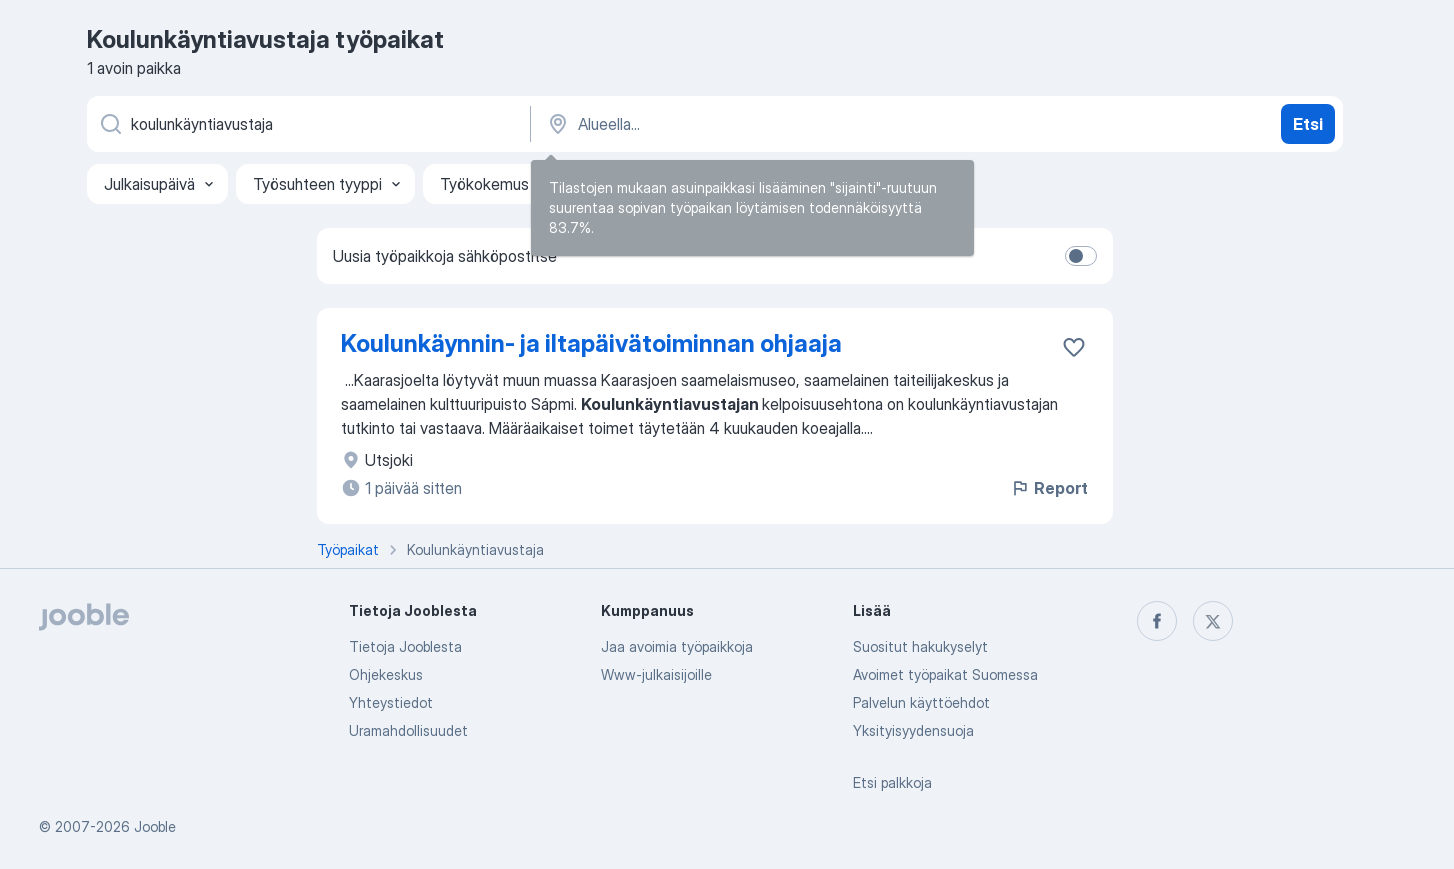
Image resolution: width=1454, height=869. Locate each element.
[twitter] (1213, 621)
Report (1049, 488)
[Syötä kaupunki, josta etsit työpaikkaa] (754, 124)
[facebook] (1157, 621)
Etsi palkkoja (892, 782)
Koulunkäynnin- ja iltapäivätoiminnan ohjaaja (591, 343)
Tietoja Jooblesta (405, 646)
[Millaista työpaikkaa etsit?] (307, 124)
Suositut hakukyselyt (920, 646)
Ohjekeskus (386, 674)
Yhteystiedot (391, 702)
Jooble (155, 826)
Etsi (1308, 124)
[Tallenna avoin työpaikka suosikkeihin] (1074, 347)
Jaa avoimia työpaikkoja (677, 646)
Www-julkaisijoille (656, 674)
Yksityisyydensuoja (913, 730)
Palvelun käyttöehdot (921, 702)
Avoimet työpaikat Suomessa (945, 674)
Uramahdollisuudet (408, 730)
